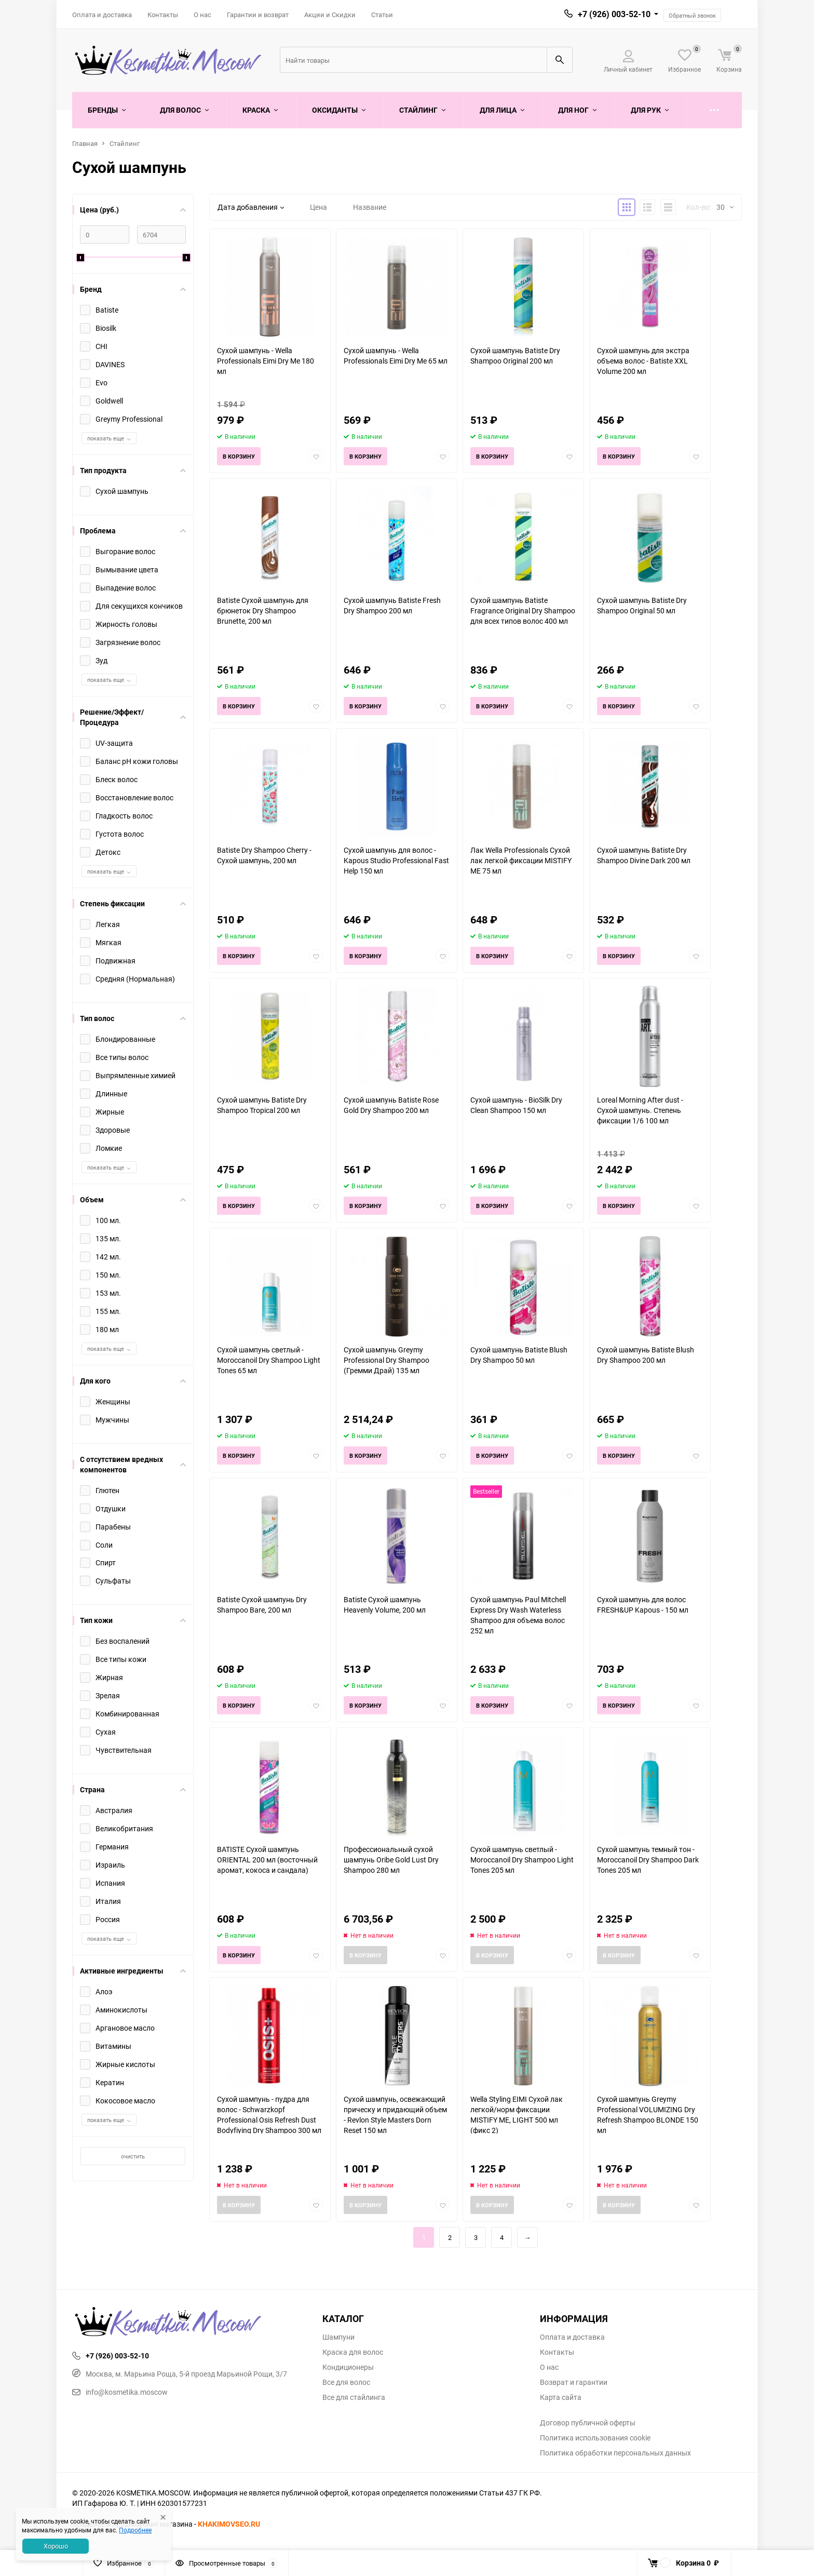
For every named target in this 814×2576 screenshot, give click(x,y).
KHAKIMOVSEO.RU (229, 2524)
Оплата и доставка (102, 14)
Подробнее (135, 2530)
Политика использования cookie (595, 2437)
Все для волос (346, 2382)
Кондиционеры (348, 2367)
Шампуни (338, 2337)
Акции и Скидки (330, 14)
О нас (202, 14)
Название (369, 207)
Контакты (162, 14)
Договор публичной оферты (587, 2422)
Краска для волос (352, 2352)
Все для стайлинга (353, 2397)
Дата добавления (251, 207)
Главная (85, 143)
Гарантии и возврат (258, 14)
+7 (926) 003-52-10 (614, 14)
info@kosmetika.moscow (120, 2392)
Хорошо (56, 2546)
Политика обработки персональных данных (615, 2453)
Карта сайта (560, 2397)
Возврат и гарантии (573, 2382)
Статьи (382, 14)
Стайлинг (125, 143)
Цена (318, 207)
